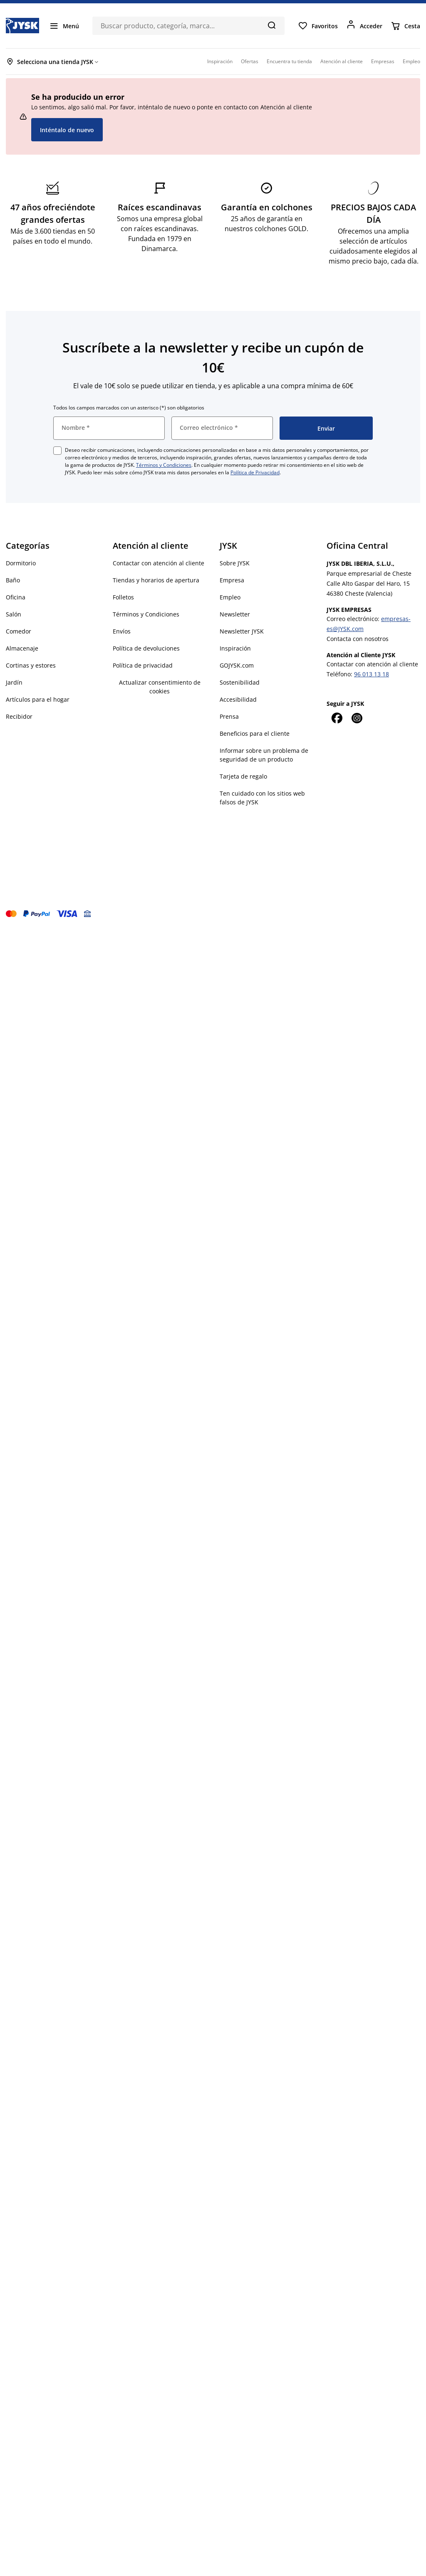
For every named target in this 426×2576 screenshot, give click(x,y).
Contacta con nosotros (358, 639)
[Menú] (64, 25)
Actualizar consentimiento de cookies (160, 686)
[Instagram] (357, 718)
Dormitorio (21, 563)
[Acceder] (364, 26)
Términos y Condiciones (163, 464)
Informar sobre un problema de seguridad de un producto (264, 755)
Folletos (123, 597)
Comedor (18, 631)
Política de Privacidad (255, 472)
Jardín (14, 682)
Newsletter (235, 614)
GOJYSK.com (237, 665)
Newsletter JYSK (242, 631)
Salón (13, 614)
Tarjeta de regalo (243, 776)
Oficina (15, 597)
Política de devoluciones (146, 648)
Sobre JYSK (235, 563)
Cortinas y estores (31, 665)
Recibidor (19, 716)
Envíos (122, 631)
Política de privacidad (143, 665)
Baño (13, 580)
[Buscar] (271, 25)
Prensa (229, 716)
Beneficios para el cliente (255, 733)
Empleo (230, 597)
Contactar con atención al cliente (158, 563)
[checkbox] (57, 450)
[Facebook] (337, 718)
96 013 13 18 (371, 674)
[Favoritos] (318, 25)
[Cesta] (405, 25)
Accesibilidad (238, 699)
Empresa (232, 580)
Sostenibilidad (240, 682)
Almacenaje (22, 648)
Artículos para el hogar (37, 699)
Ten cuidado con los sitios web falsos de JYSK (262, 797)
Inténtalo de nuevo (67, 130)
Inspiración (235, 648)
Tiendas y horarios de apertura (156, 580)
